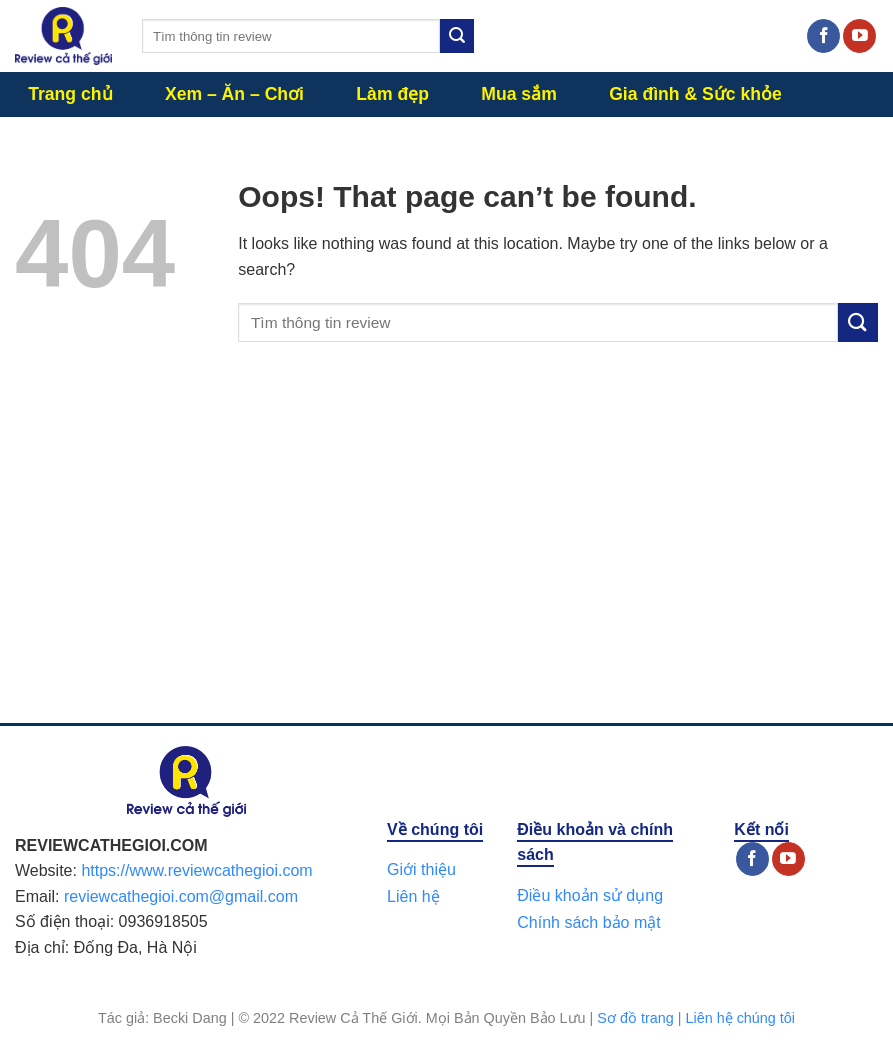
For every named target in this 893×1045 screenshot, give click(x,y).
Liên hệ (413, 896)
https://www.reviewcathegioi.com (196, 870)
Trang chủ (70, 94)
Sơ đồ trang (635, 1018)
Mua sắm (519, 94)
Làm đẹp (392, 94)
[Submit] (457, 36)
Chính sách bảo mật (588, 922)
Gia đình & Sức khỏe (695, 94)
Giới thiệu (421, 869)
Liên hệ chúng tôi (740, 1018)
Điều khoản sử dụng (590, 895)
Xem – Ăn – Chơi (234, 94)
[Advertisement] (446, 553)
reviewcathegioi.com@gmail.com (181, 896)
